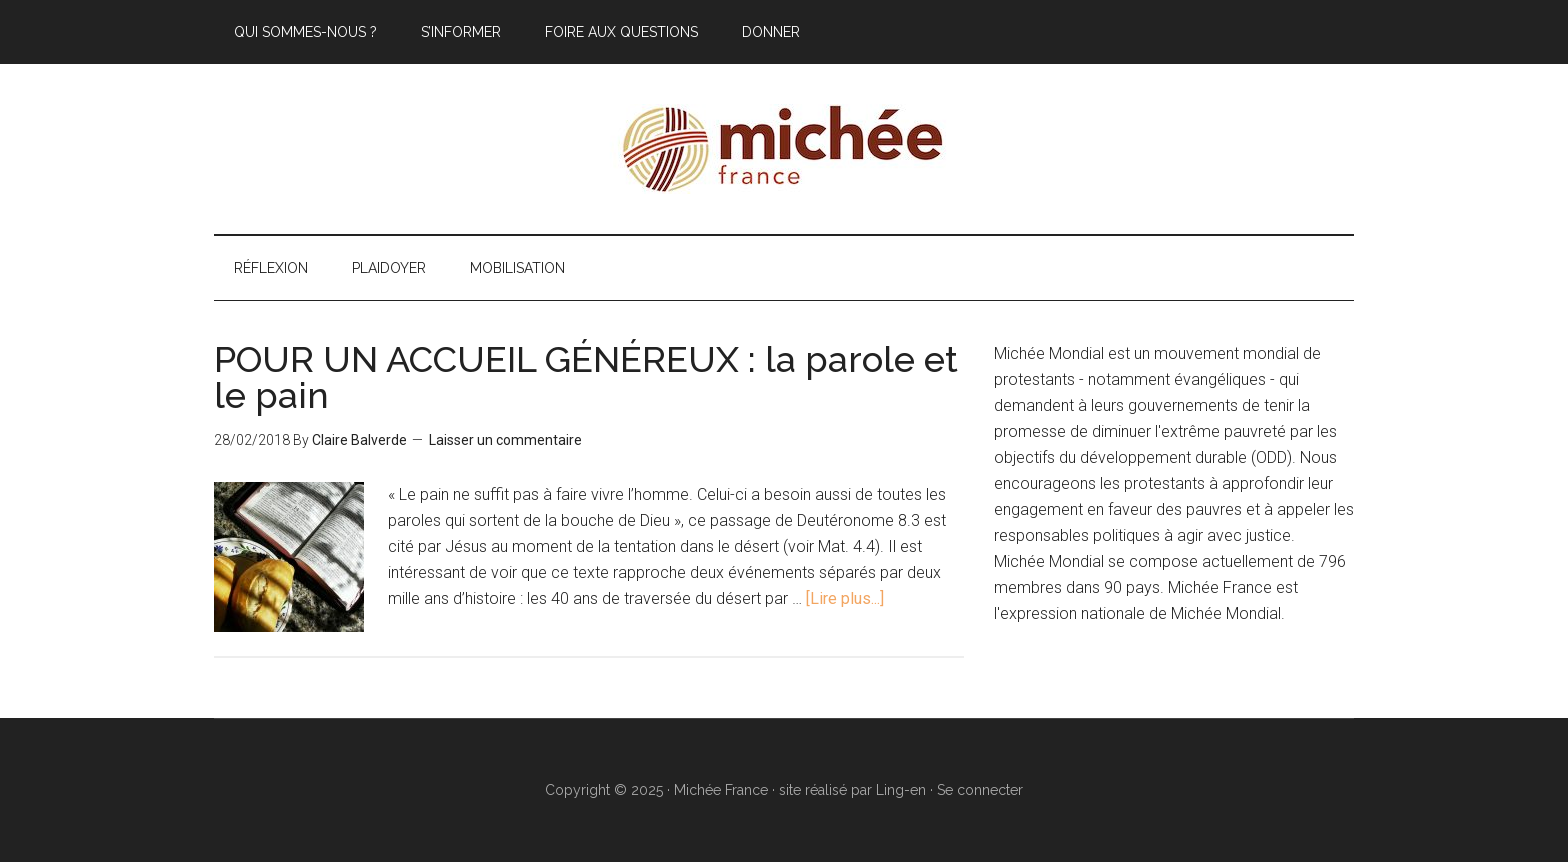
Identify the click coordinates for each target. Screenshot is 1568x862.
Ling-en (901, 790)
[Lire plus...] (845, 598)
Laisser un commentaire (505, 440)
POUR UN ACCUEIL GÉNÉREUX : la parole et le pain (586, 377)
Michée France (784, 149)
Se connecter (980, 790)
